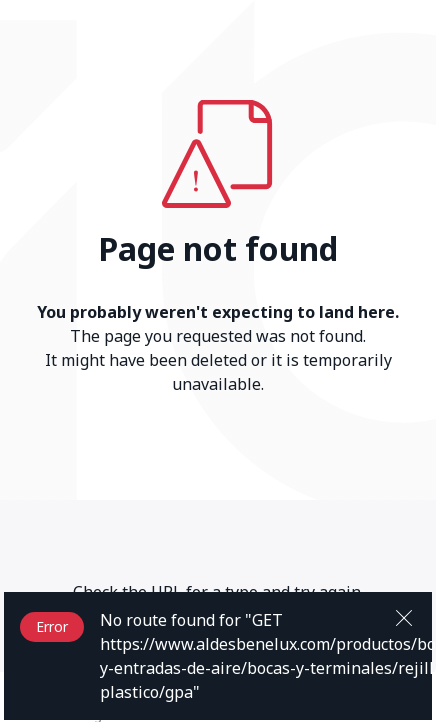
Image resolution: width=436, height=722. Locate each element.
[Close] (404, 616)
